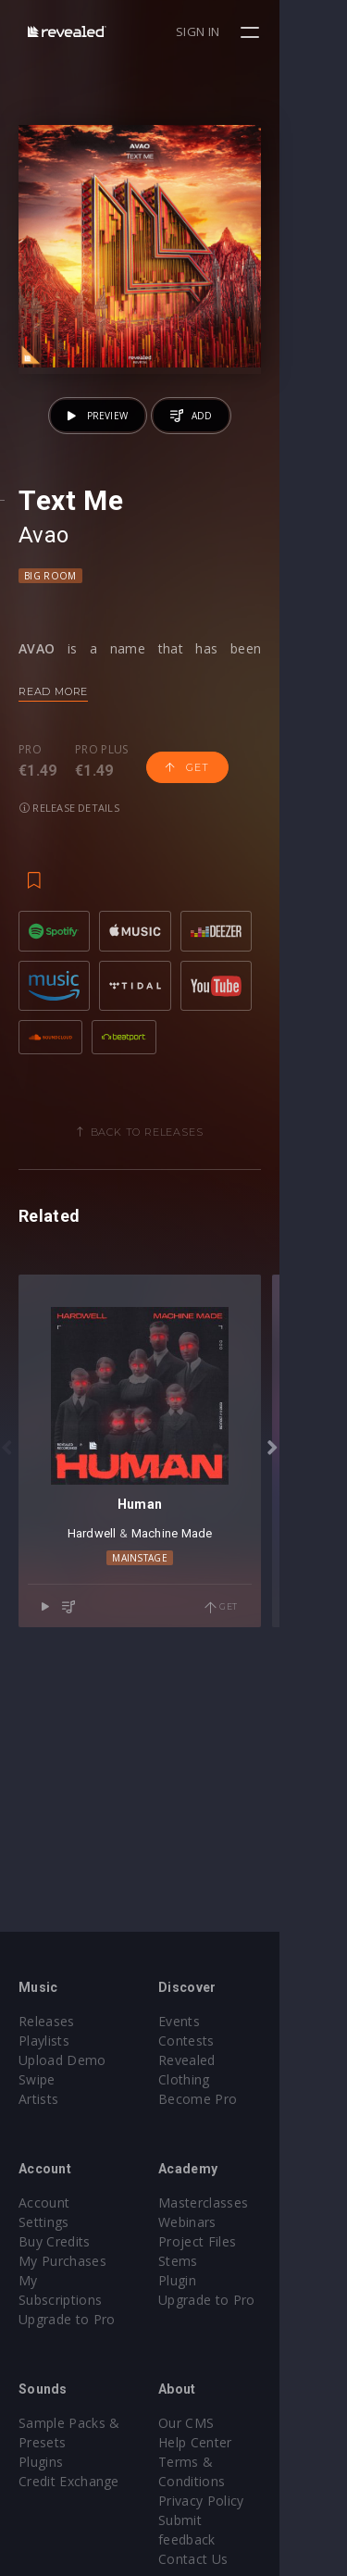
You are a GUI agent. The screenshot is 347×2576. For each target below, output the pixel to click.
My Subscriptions (72, 2261)
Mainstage (174, 1721)
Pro (30, 817)
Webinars (221, 2222)
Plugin (211, 2280)
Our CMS (220, 2403)
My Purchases (62, 2241)
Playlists (44, 2040)
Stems (212, 2261)
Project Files (231, 2241)
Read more (53, 758)
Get (187, 834)
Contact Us (227, 2500)
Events (213, 2021)
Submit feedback (244, 2481)
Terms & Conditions (255, 2442)
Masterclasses (237, 2202)
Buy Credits (55, 2222)
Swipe (37, 2079)
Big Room (50, 642)
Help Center (229, 2423)
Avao (44, 602)
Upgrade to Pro (67, 2280)
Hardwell (125, 1696)
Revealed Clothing (248, 2060)
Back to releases (180, 1228)
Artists (38, 2099)
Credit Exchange (69, 2461)
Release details (69, 874)
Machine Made (205, 1696)
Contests (220, 2040)
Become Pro (231, 2079)
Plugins (41, 2442)
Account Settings (71, 2202)
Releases (47, 2021)
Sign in (265, 31)
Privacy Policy (235, 2461)
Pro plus (102, 817)
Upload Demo (62, 2060)
